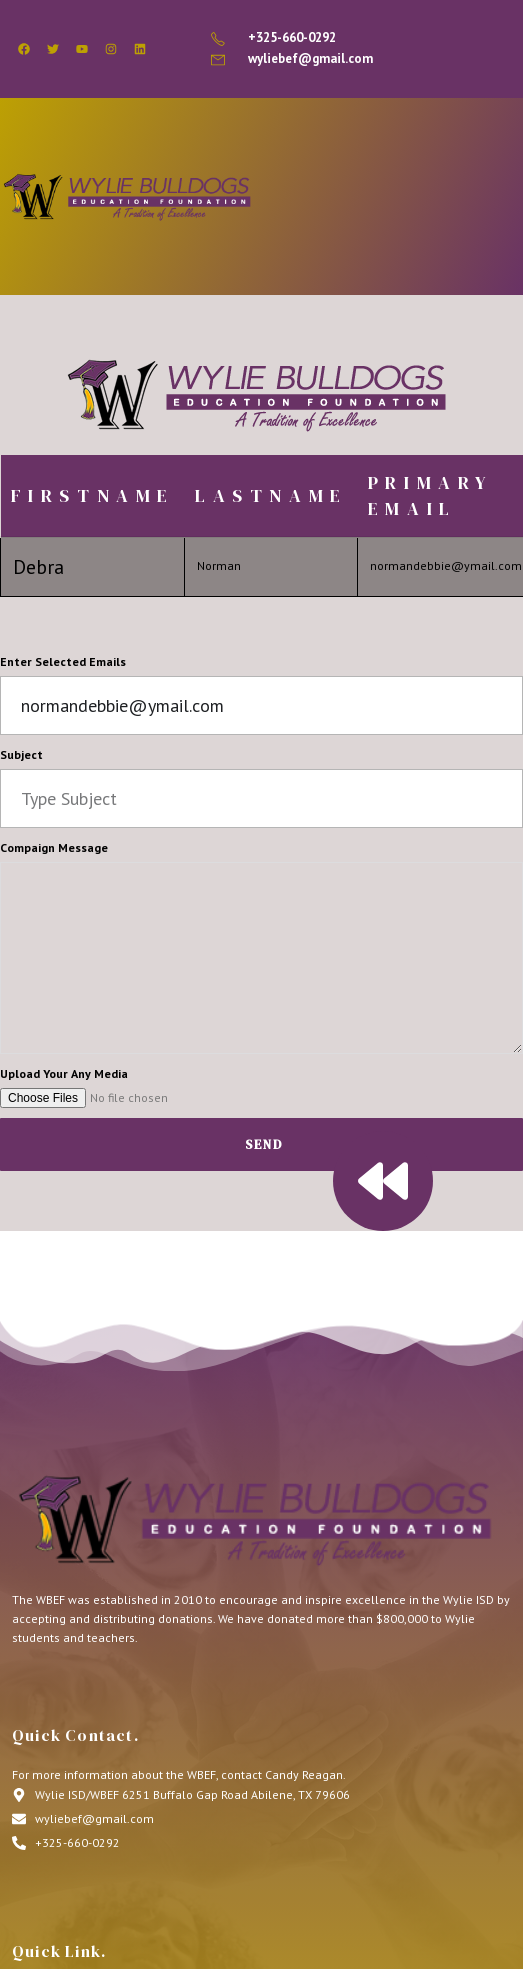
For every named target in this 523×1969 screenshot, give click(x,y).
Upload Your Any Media (64, 1073)
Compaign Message (54, 847)
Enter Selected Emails (63, 661)
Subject (21, 754)
